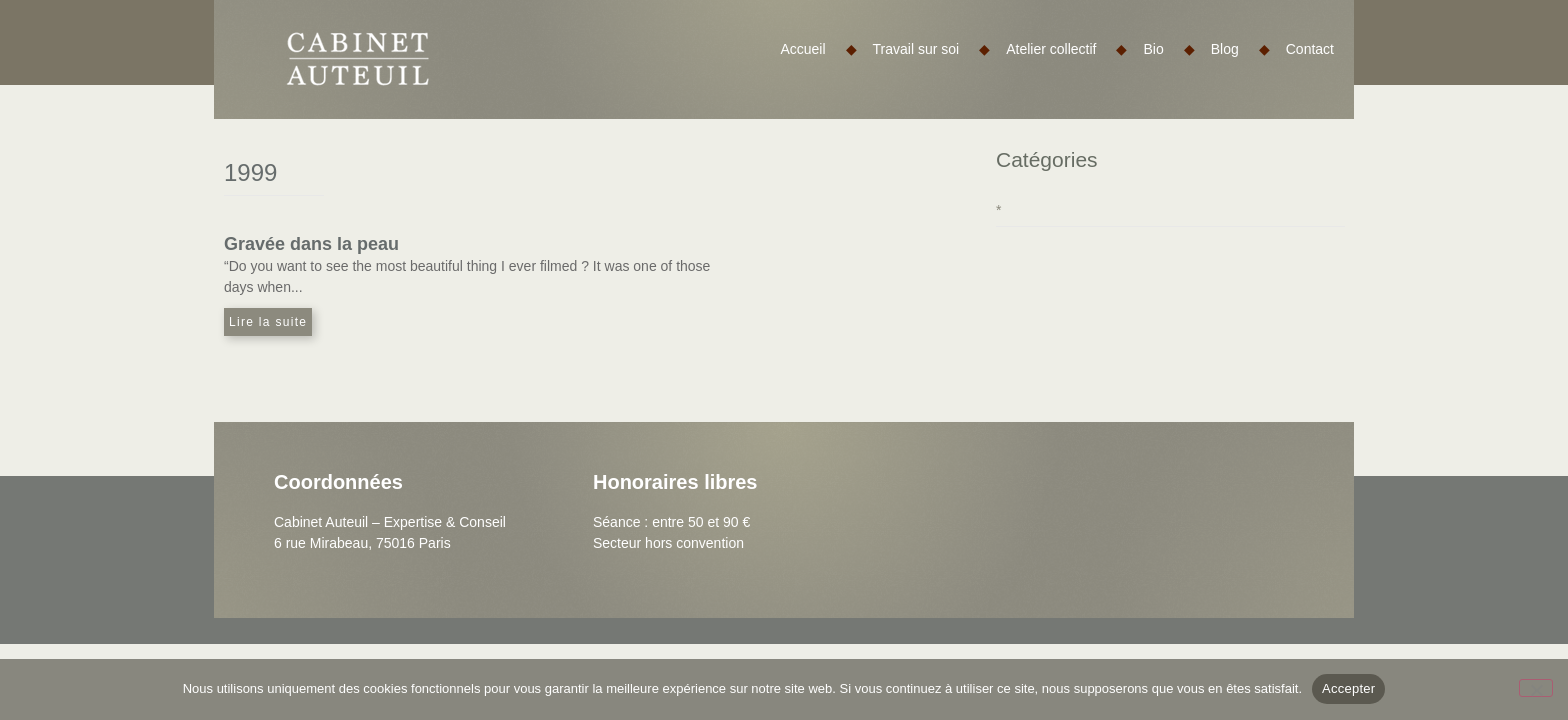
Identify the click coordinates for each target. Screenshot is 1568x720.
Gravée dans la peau (311, 244)
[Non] (1536, 688)
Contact (1310, 49)
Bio (1168, 49)
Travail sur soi (932, 49)
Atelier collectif (1066, 49)
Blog (1240, 49)
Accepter (1348, 688)
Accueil (818, 49)
